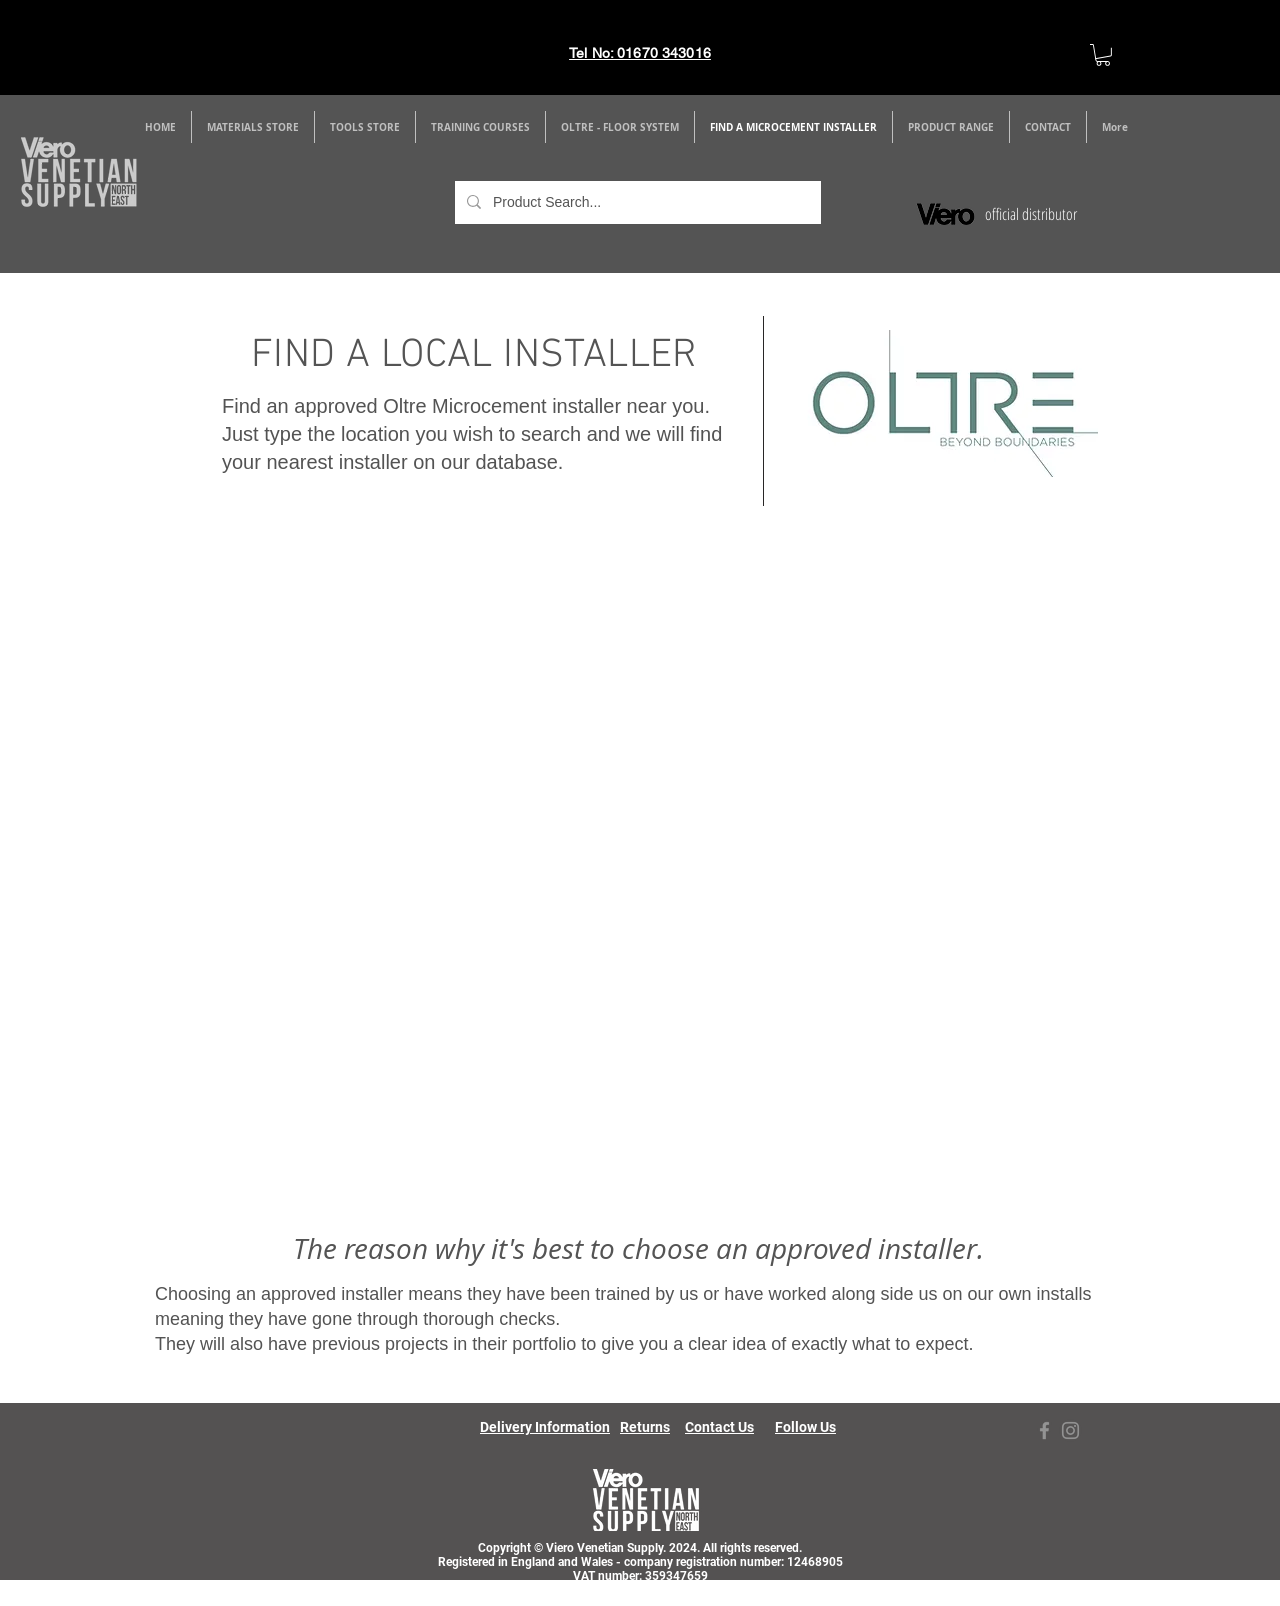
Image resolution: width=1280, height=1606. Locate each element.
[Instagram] (1070, 1430)
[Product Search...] (636, 202)
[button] (253, 127)
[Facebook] (1044, 1430)
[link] (1103, 55)
